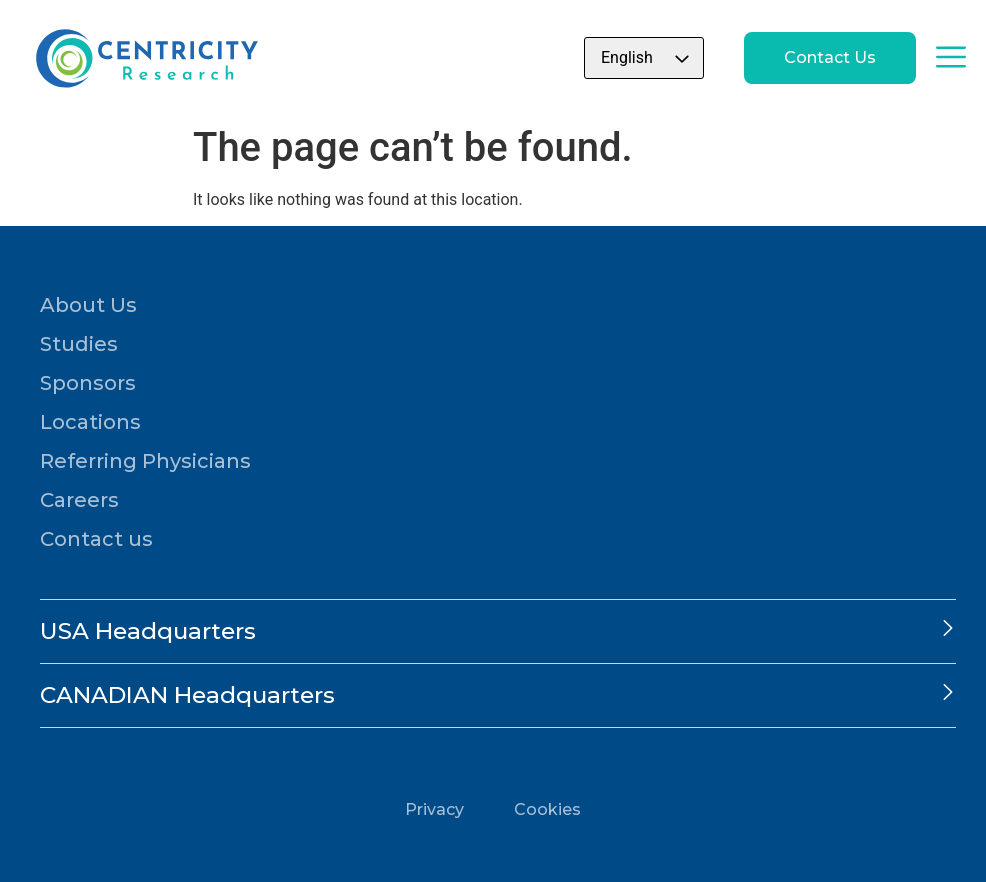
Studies (79, 344)
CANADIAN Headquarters (187, 695)
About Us (88, 305)
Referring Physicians (145, 461)
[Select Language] (644, 58)
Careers (79, 500)
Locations (90, 422)
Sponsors (88, 383)
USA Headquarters (148, 631)
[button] (498, 631)
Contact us (96, 539)
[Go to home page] (145, 58)
